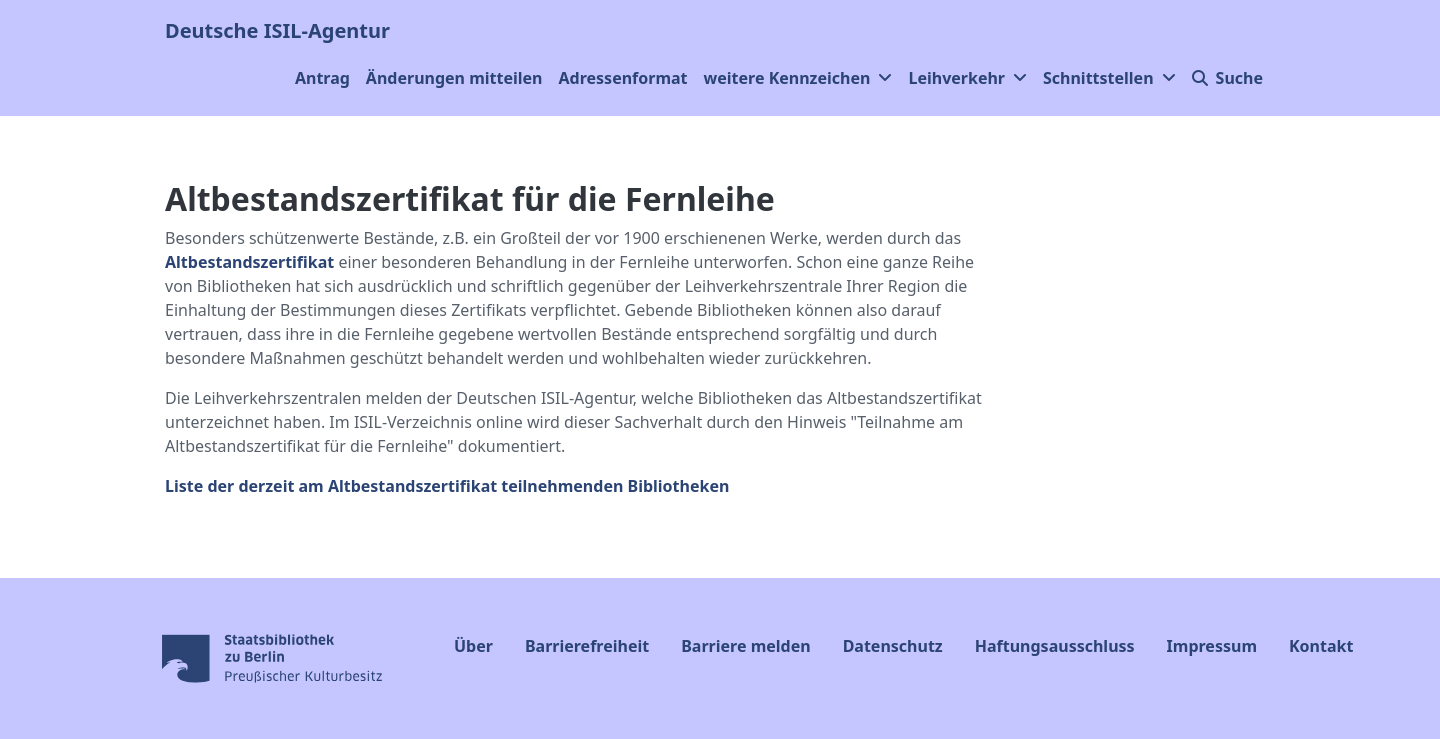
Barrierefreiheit (587, 646)
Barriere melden (745, 646)
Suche (1227, 78)
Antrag (322, 78)
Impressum (1212, 646)
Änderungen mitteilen (454, 78)
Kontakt (1321, 646)
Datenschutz (893, 646)
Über (473, 646)
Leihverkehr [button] (967, 78)
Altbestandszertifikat (249, 262)
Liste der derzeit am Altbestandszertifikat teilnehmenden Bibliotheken (447, 486)
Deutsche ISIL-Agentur (277, 30)
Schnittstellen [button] (1109, 78)
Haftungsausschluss (1055, 646)
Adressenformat (623, 78)
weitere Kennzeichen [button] (798, 78)
